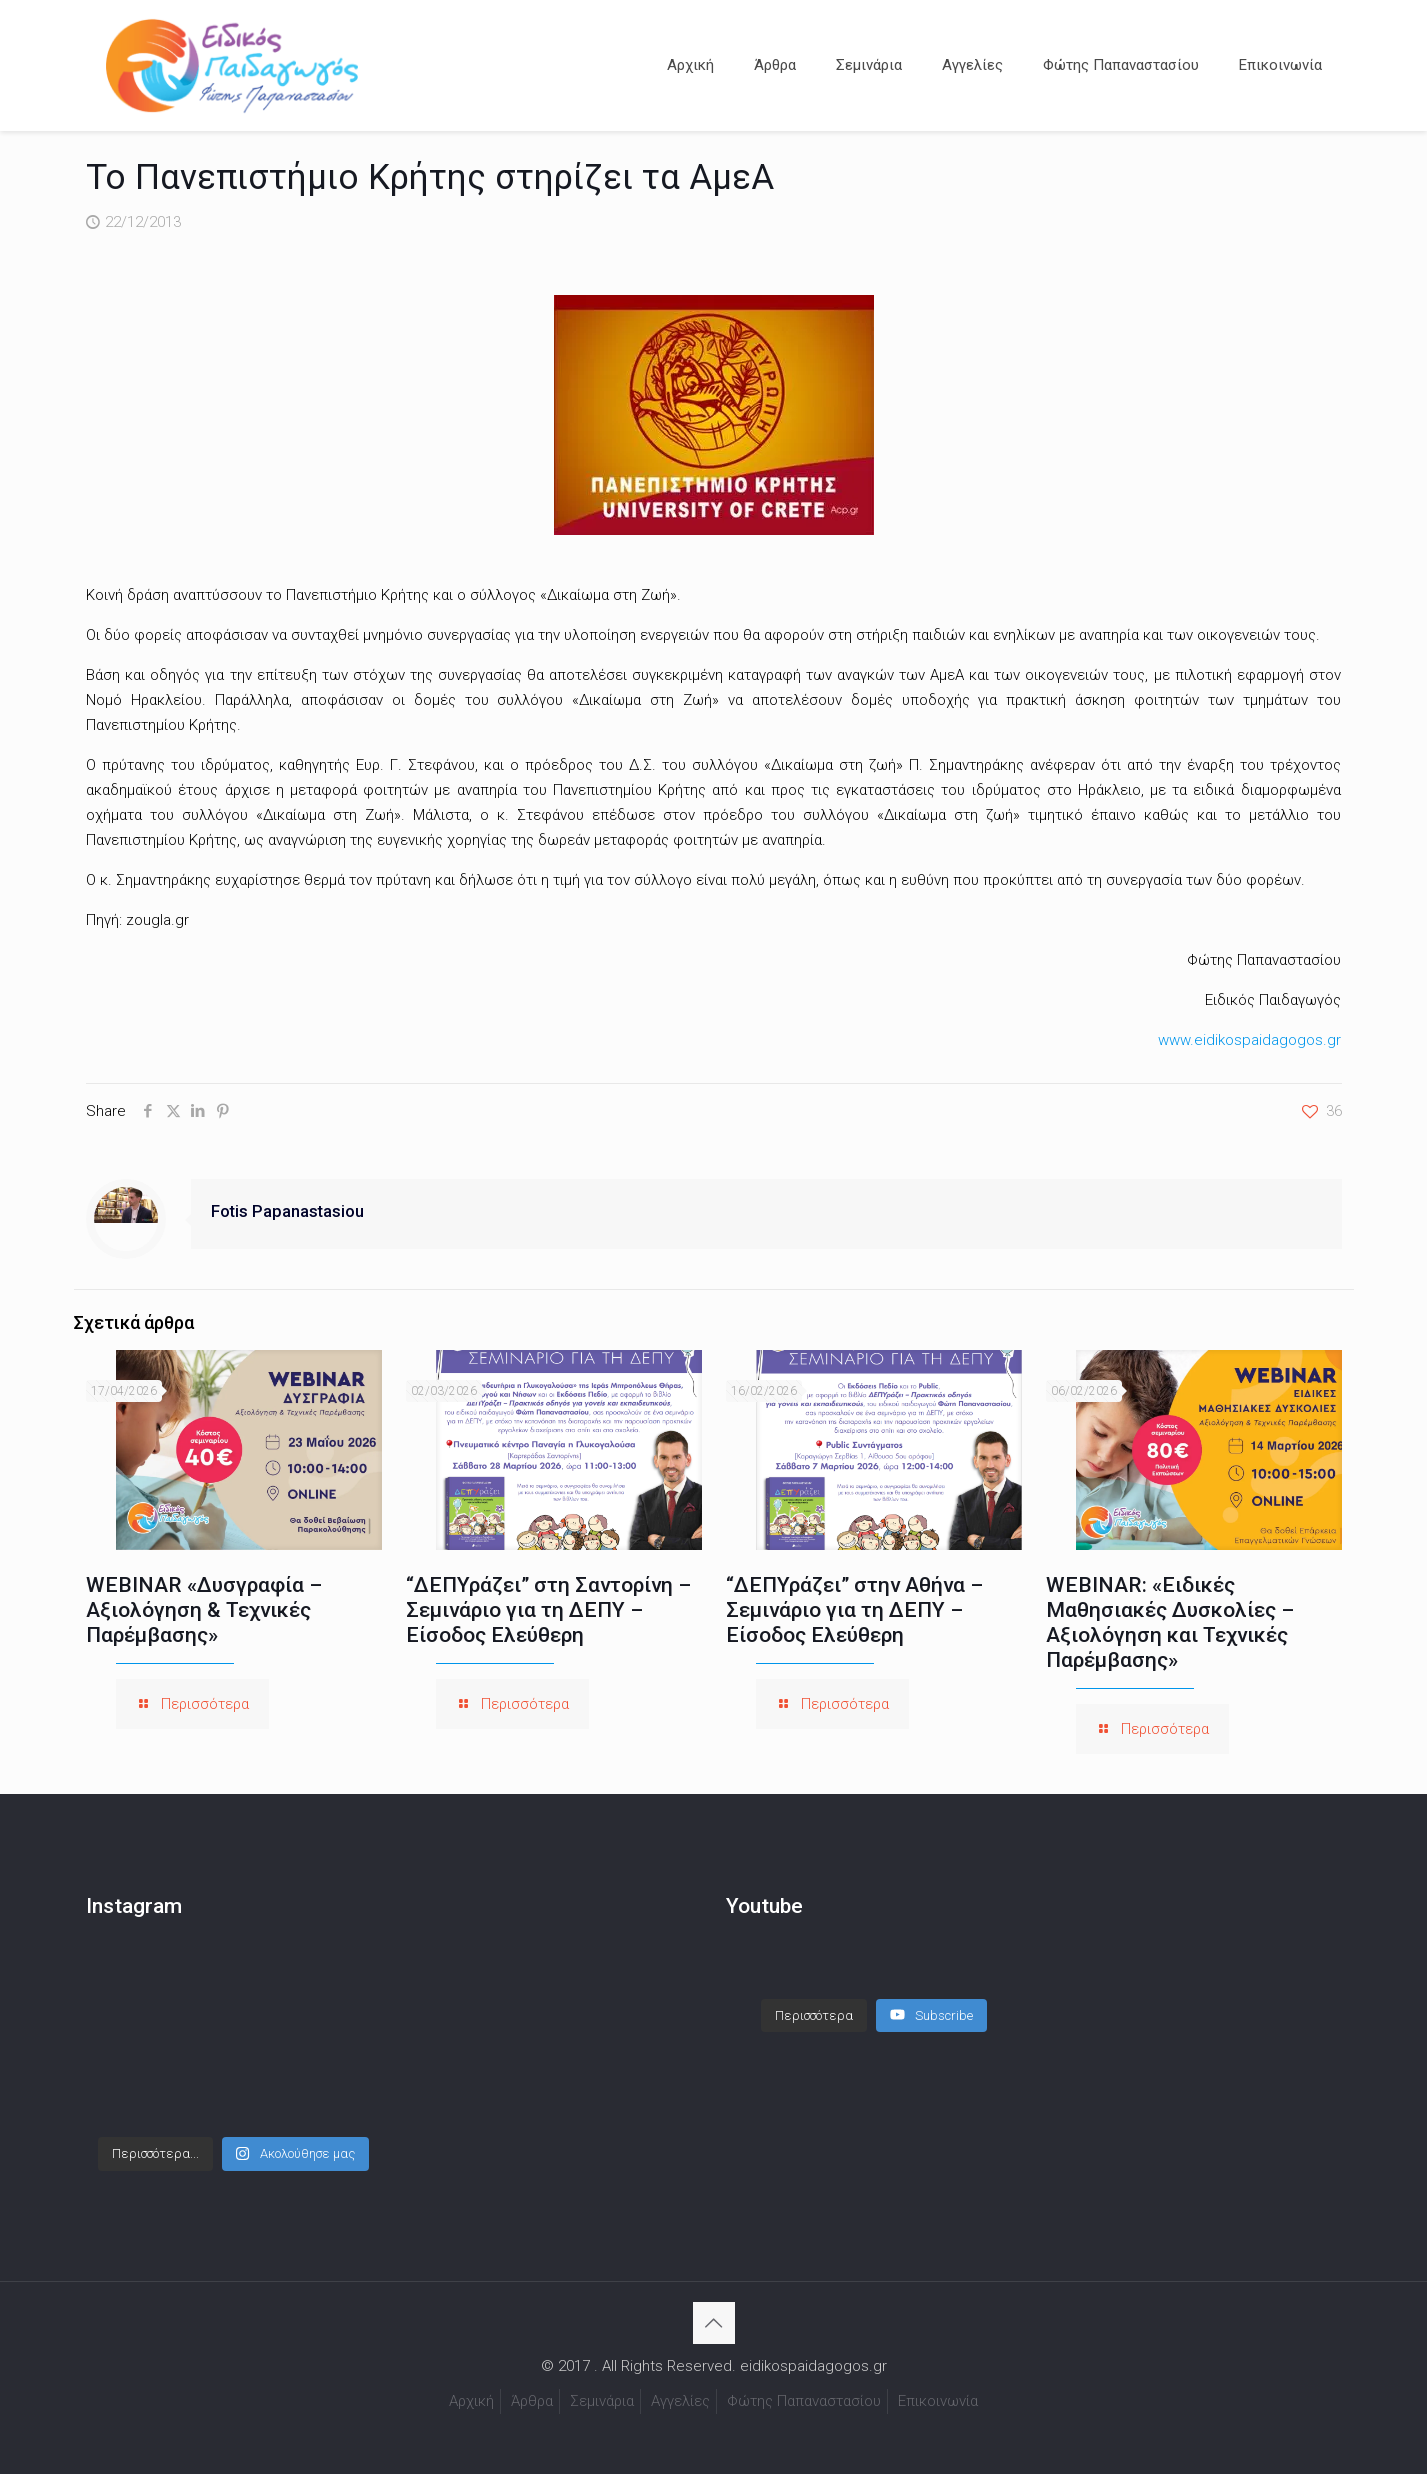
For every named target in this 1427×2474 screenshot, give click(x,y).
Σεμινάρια (602, 2401)
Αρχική (471, 2401)
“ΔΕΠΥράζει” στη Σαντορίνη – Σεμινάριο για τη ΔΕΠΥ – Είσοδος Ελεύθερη (548, 1610)
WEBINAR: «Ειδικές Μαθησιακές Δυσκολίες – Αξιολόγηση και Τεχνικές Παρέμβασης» (1170, 1622)
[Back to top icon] (714, 2323)
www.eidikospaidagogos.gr (1249, 1040)
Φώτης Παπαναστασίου (804, 2401)
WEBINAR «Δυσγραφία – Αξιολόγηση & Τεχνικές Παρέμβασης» (204, 1610)
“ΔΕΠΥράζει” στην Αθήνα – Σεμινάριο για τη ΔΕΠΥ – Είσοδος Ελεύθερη (854, 1610)
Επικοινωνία (938, 2401)
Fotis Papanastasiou (287, 1211)
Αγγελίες (680, 2401)
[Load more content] (814, 1996)
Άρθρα (532, 2401)
